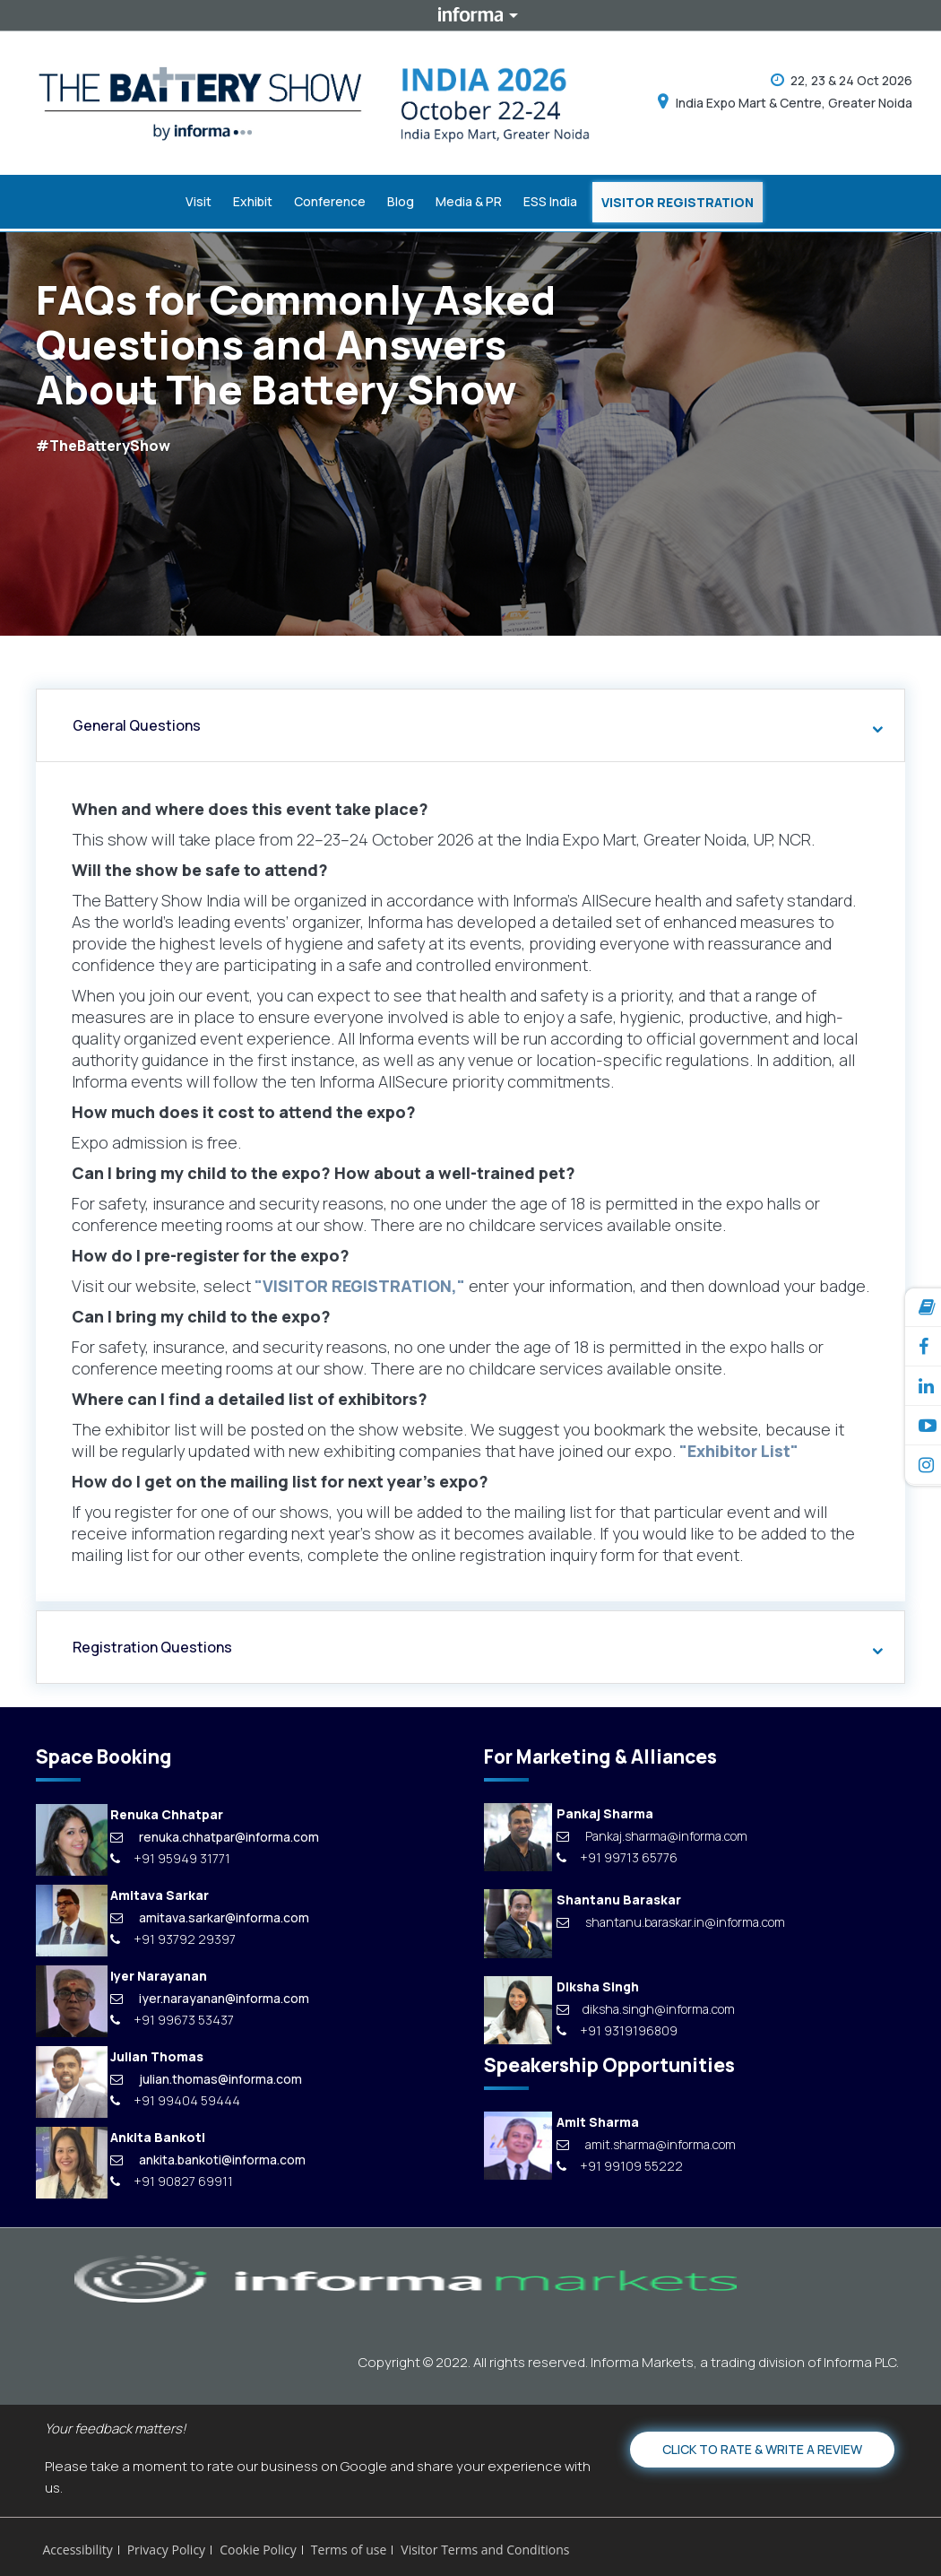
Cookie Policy (258, 2546)
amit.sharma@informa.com (646, 2140)
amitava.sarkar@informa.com (209, 1913)
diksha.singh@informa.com (646, 2005)
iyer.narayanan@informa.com (209, 1994)
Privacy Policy (166, 2546)
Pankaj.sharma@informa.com (652, 1832)
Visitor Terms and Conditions (485, 2546)
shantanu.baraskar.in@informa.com (671, 1918)
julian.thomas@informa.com (206, 2075)
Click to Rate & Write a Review (762, 2445)
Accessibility (78, 2546)
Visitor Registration (677, 201)
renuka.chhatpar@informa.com (214, 1833)
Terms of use (348, 2546)
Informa (470, 15)
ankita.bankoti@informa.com (208, 2155)
